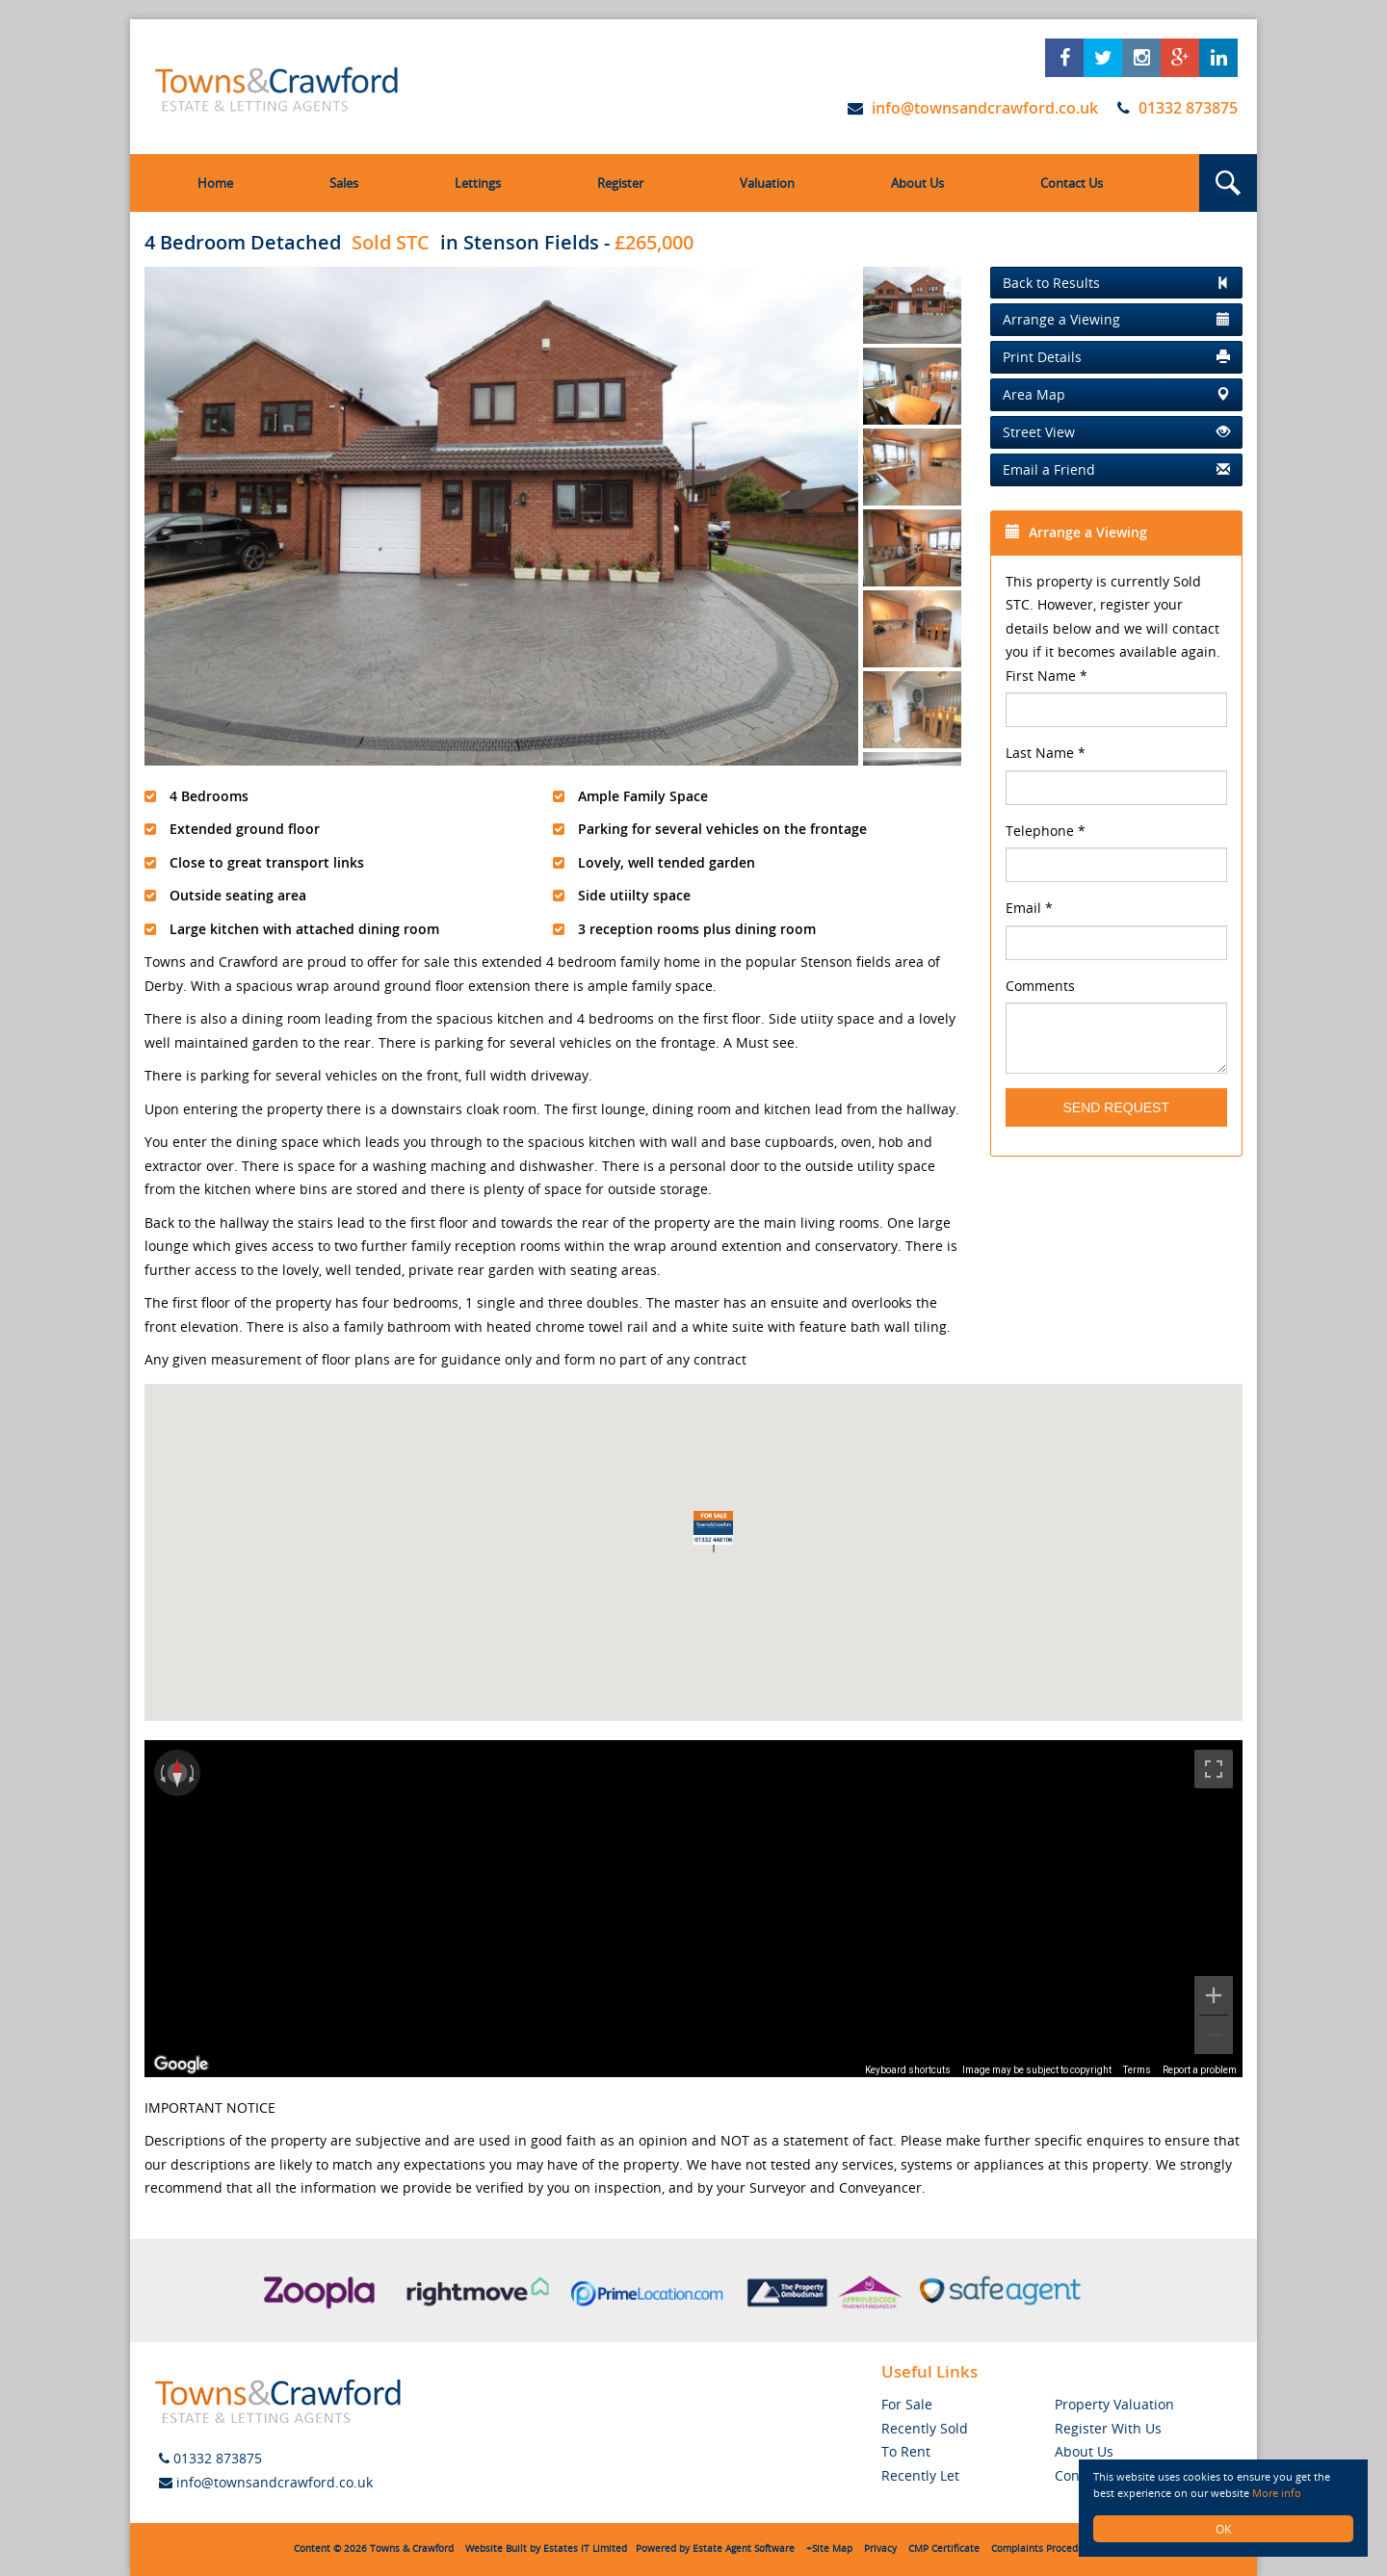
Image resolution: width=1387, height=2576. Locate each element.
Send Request (1116, 1107)
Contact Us (1071, 183)
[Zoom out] (1213, 2035)
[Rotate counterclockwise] (161, 1773)
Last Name (1046, 752)
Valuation (767, 183)
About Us (917, 183)
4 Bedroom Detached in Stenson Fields (371, 242)
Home (215, 183)
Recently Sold (924, 2428)
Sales (343, 183)
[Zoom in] (1213, 1995)
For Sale (906, 2404)
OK (1223, 2529)
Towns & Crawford (412, 2548)
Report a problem (1200, 2070)
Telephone (1046, 830)
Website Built (496, 2548)
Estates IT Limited (585, 2548)
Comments (1040, 985)
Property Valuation (1114, 2404)
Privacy (880, 2548)
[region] (693, 1908)
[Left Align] (1116, 283)
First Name (1046, 675)
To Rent (905, 2451)
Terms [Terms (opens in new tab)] (1137, 2070)
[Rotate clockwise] (193, 1773)
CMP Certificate (944, 2548)
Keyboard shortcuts (908, 2070)
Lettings (478, 183)
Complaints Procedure (1042, 2548)
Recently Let (920, 2475)
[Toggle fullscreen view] (1213, 1769)
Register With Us (1108, 2428)
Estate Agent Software (744, 2548)
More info (1290, 2493)
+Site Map (829, 2548)
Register (620, 183)
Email (1029, 907)
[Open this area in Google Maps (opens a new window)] (181, 2064)
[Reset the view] (177, 1773)
